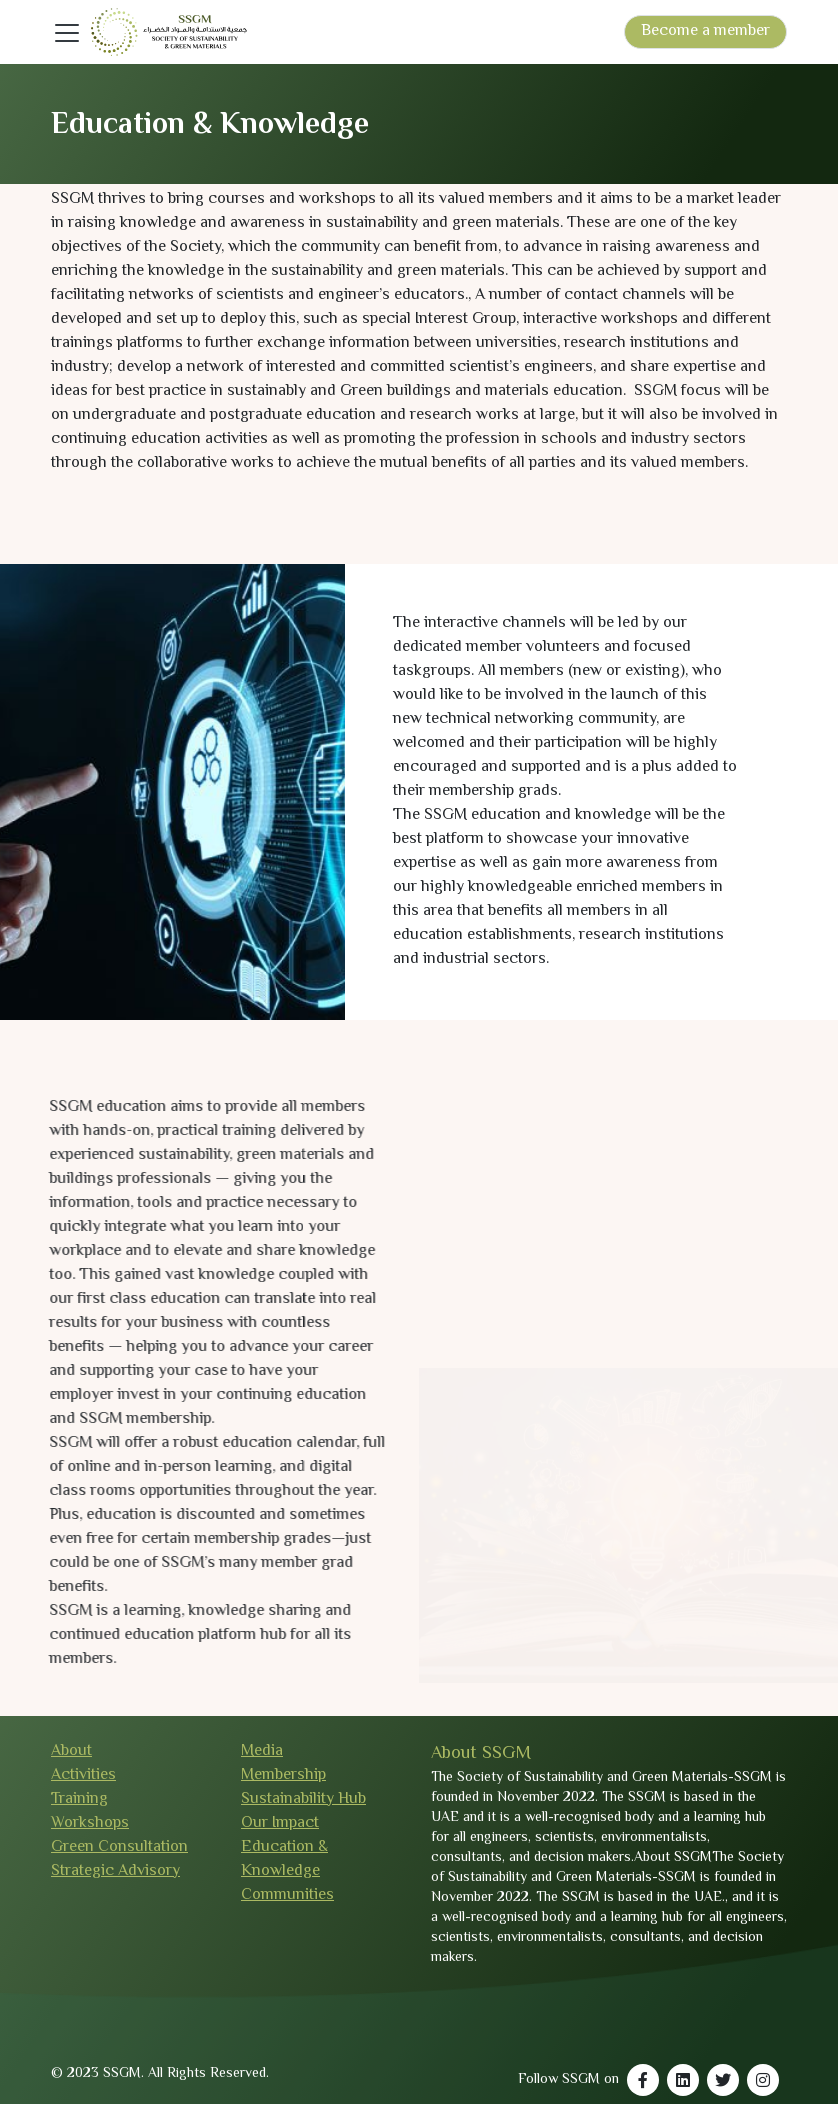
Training (79, 1799)
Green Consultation (119, 1847)
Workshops (90, 1823)
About (71, 1751)
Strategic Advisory (115, 1871)
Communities (287, 1895)
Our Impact (280, 1823)
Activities (83, 1775)
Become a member (705, 31)
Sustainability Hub (303, 1799)
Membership (283, 1775)
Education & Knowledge (284, 1859)
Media (262, 1751)
